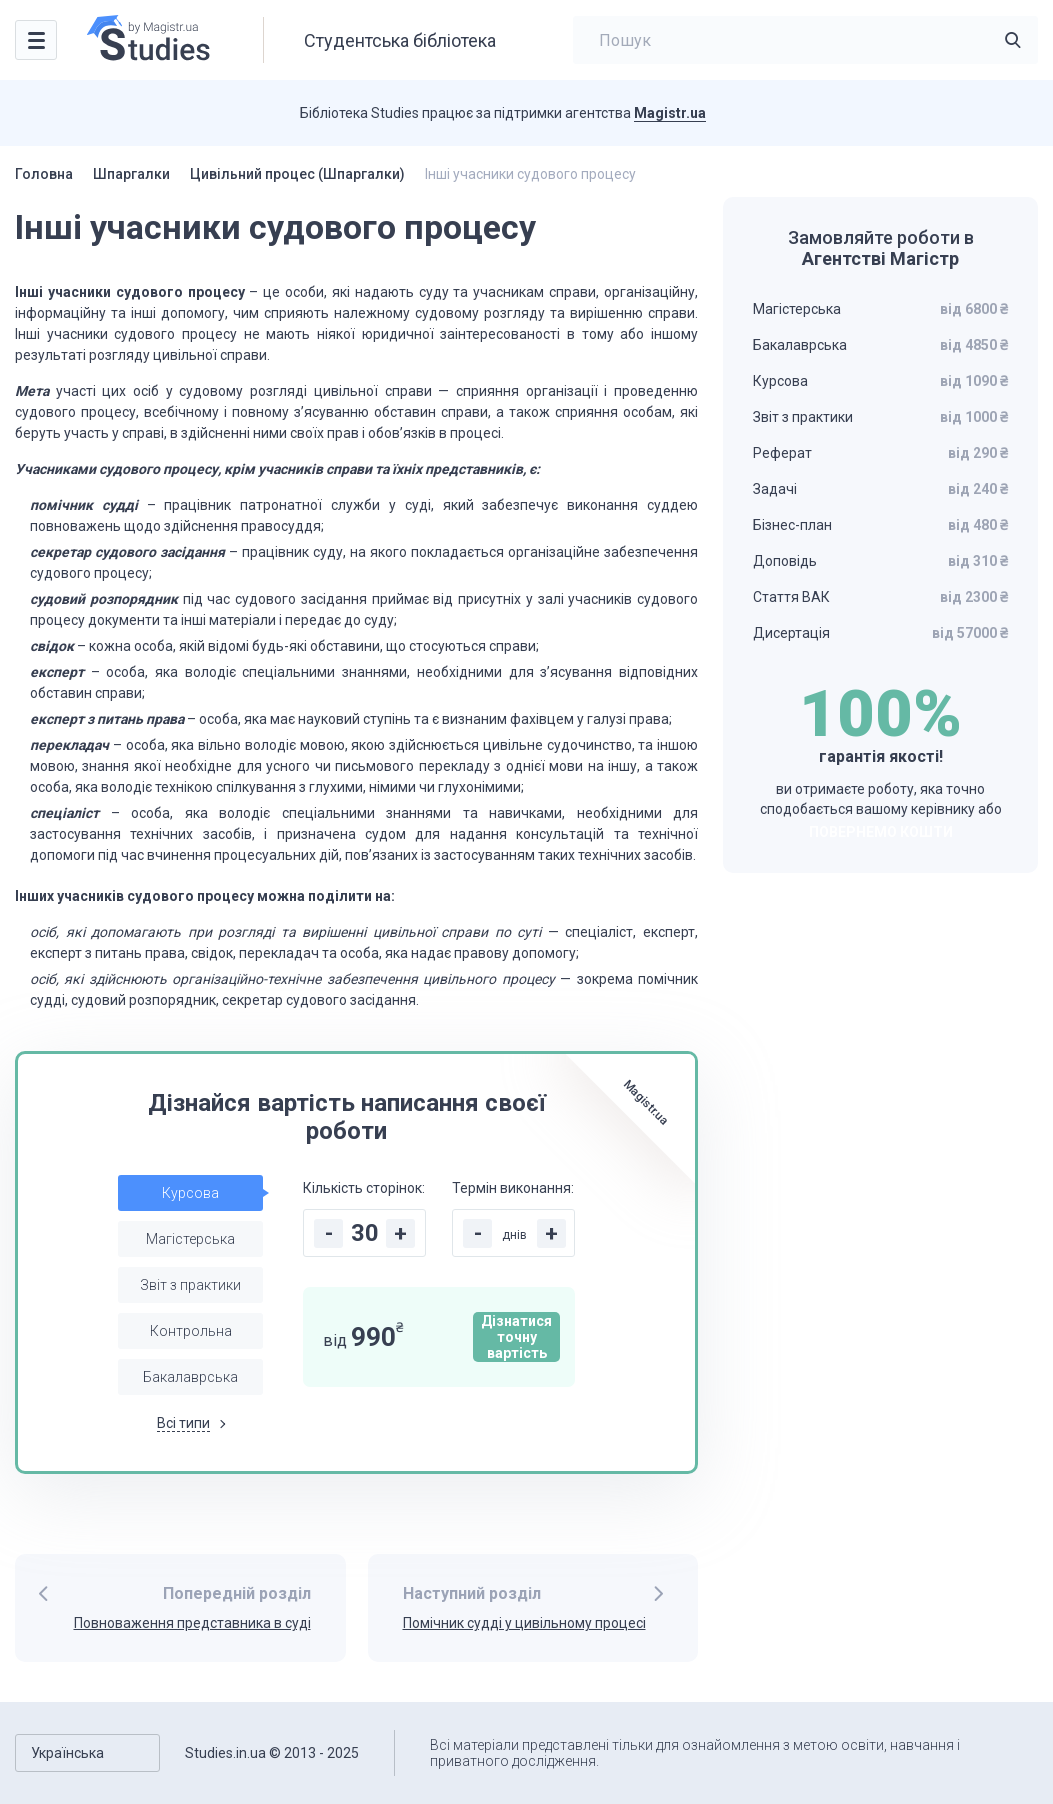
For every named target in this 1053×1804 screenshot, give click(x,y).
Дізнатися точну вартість (516, 1337)
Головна (44, 174)
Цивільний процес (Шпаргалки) (297, 174)
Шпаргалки (131, 174)
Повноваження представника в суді (192, 1623)
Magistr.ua (670, 113)
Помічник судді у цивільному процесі (524, 1623)
